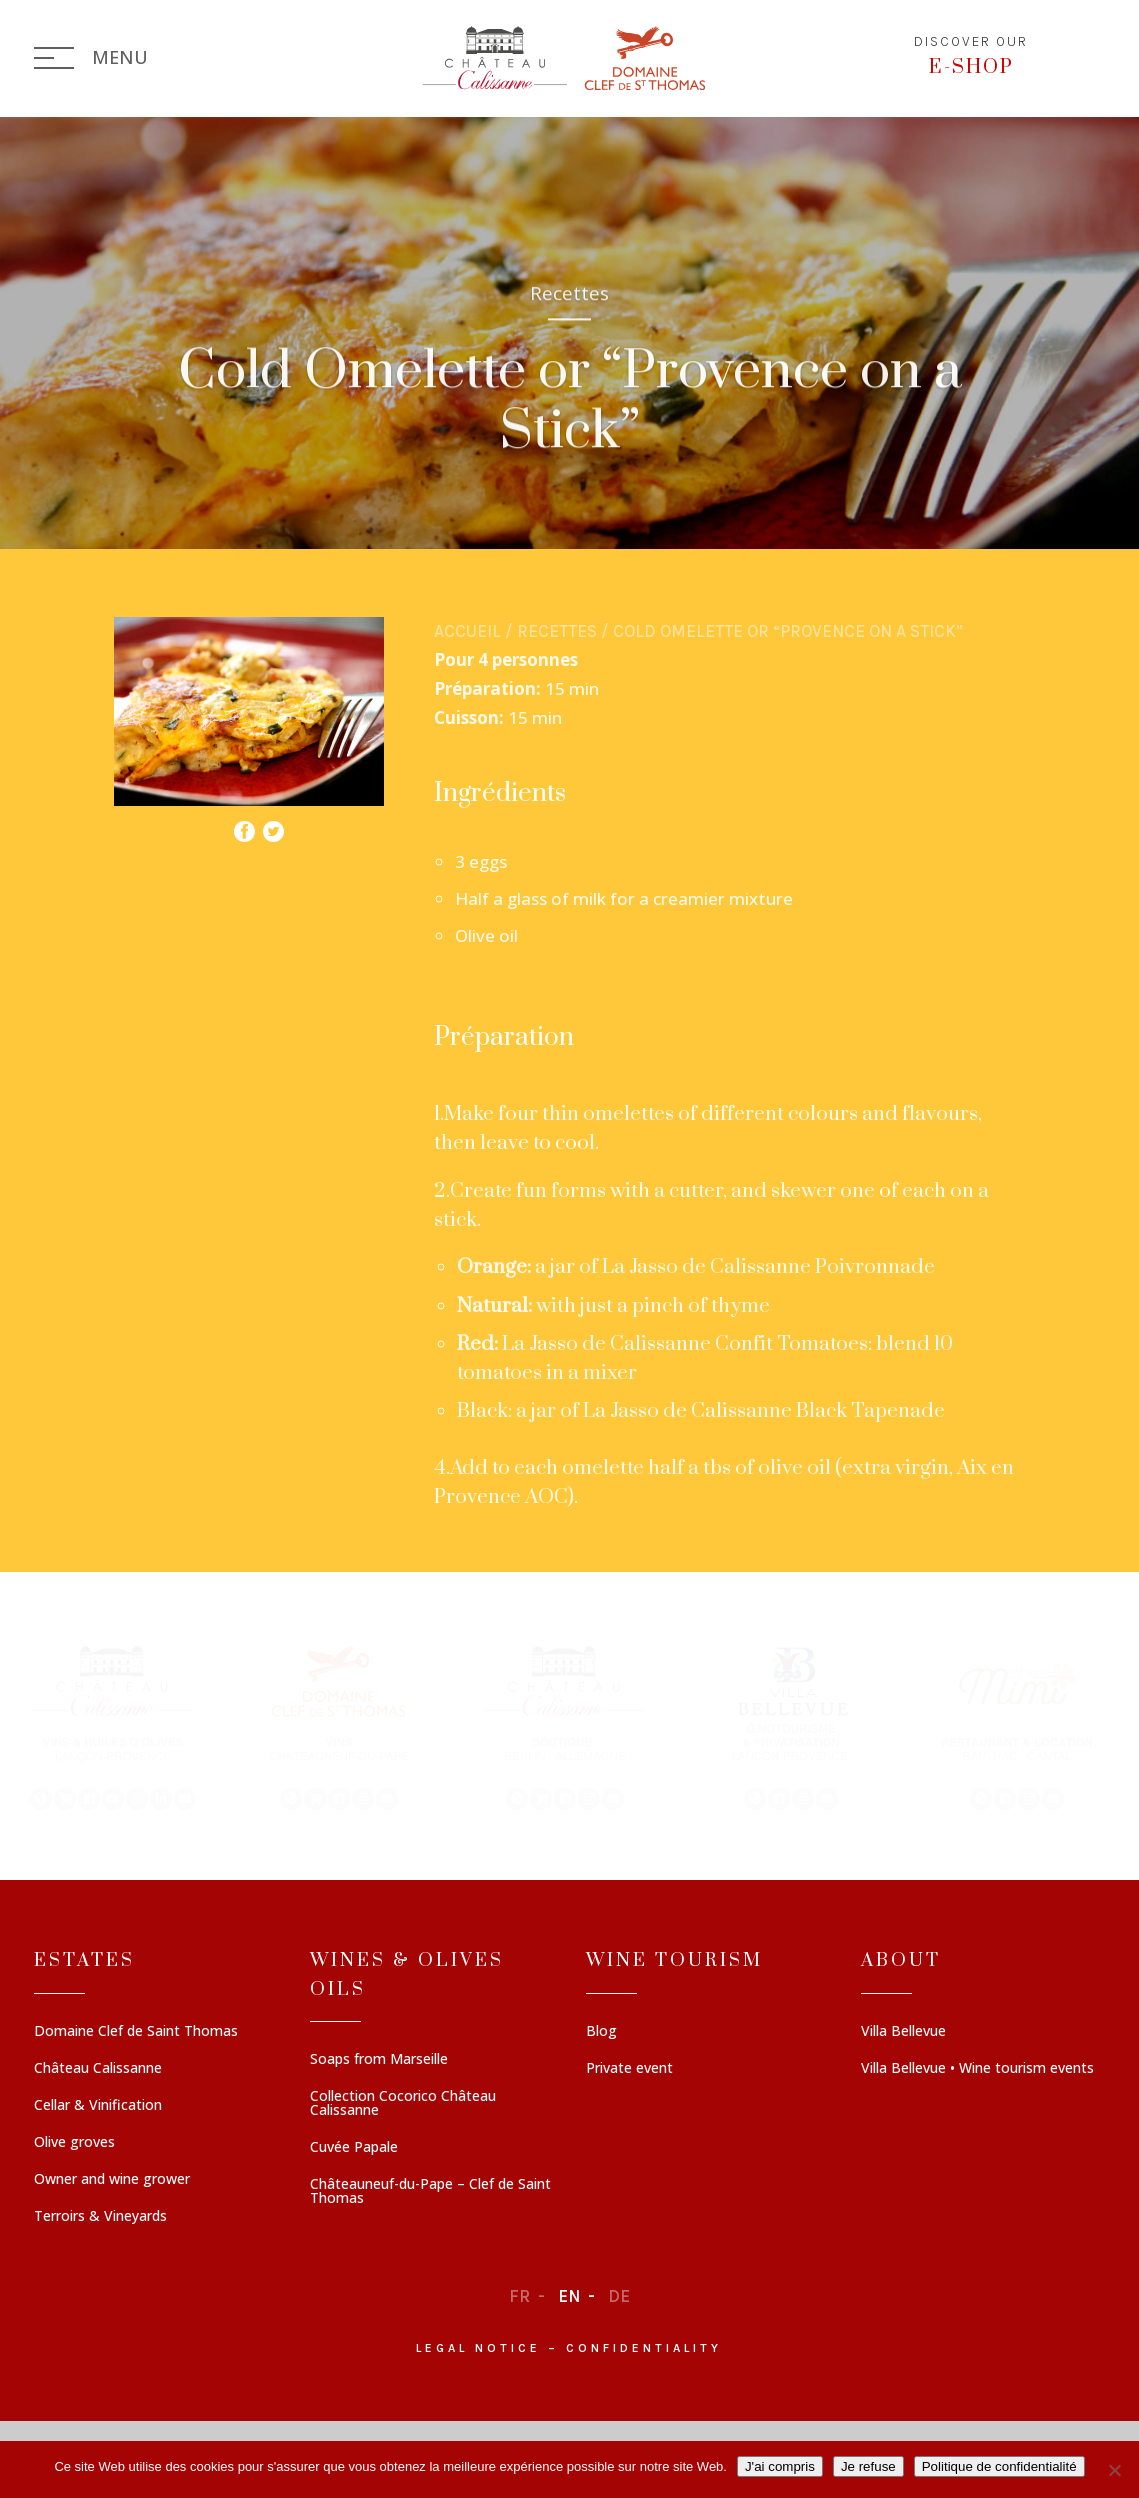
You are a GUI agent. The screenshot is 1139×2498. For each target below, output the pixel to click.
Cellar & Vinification (98, 2106)
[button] (113, 1726)
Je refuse (868, 2466)
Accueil (467, 631)
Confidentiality (644, 2348)
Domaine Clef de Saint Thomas (136, 2032)
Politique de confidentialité (999, 2466)
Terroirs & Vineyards (100, 2217)
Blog (601, 2032)
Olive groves (74, 2143)
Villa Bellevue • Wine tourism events (977, 2069)
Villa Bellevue (903, 2032)
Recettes (557, 631)
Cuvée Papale (354, 2148)
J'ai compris (780, 2466)
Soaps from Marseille (379, 2060)
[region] (569, 1726)
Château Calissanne (98, 2069)
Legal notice (478, 2348)
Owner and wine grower (112, 2180)
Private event (629, 2069)
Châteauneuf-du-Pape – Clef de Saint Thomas (430, 2192)
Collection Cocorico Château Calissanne (403, 2104)
